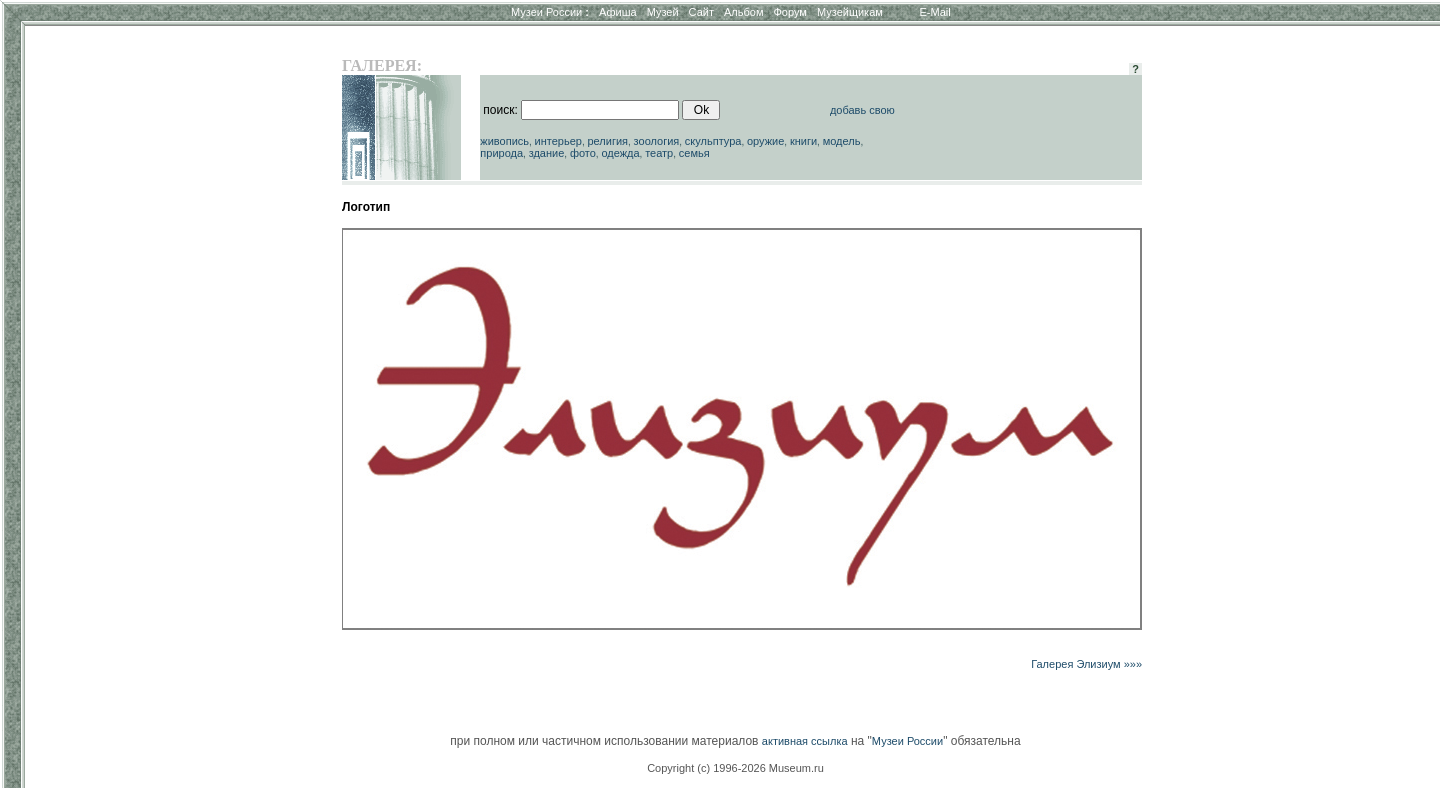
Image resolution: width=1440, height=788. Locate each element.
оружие (765, 141)
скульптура (713, 141)
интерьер (558, 141)
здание (547, 153)
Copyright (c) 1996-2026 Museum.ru (735, 768)
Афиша (618, 12)
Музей (663, 12)
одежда (620, 153)
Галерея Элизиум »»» (1086, 664)
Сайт (701, 12)
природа (501, 153)
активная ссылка (805, 741)
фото (583, 153)
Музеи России (550, 12)
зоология (657, 141)
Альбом (743, 12)
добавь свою (862, 110)
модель (842, 141)
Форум (789, 12)
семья (694, 153)
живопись (504, 141)
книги (803, 141)
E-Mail (935, 12)
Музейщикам (850, 12)
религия (607, 141)
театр (659, 153)
